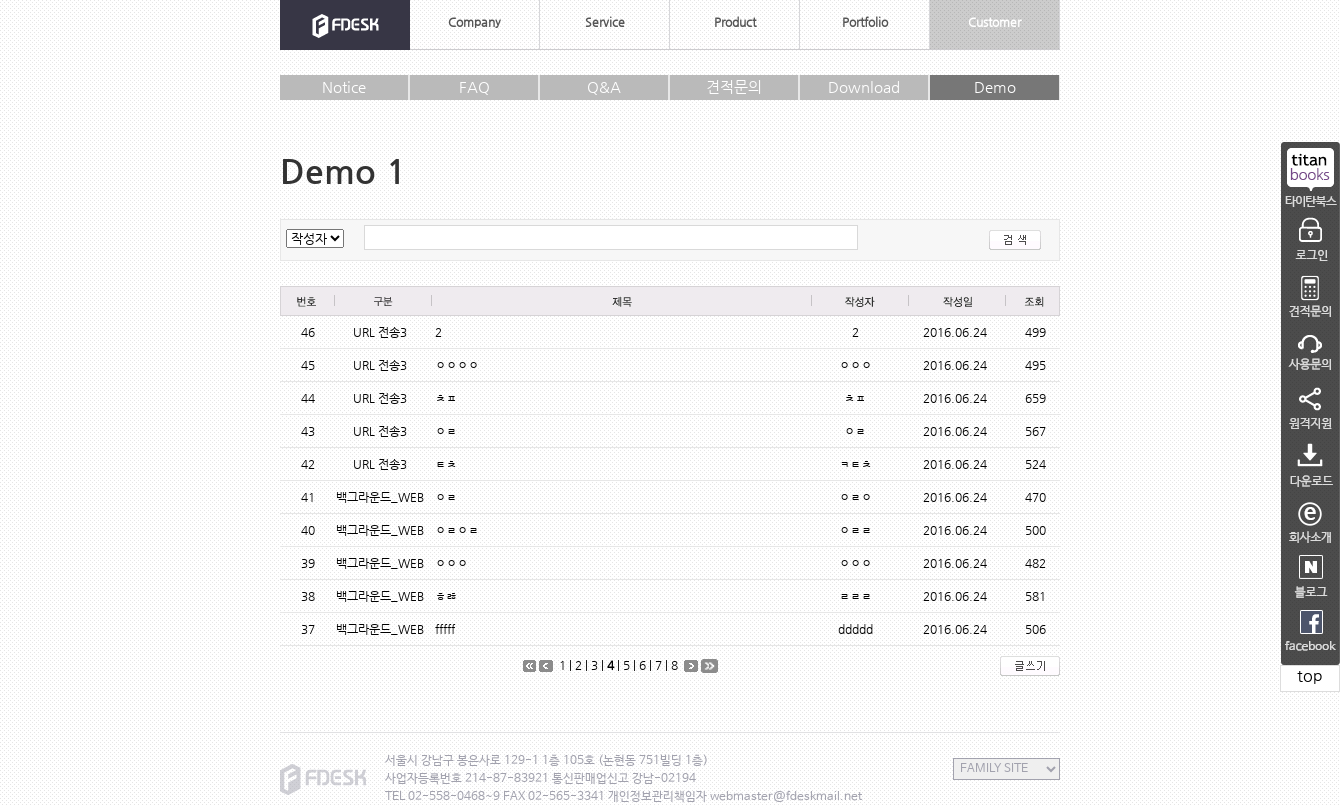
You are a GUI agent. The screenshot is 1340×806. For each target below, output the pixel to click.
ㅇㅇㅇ (451, 563)
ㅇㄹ (446, 431)
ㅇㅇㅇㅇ (457, 365)
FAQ (474, 86)
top (1310, 675)
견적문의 (734, 86)
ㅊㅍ (446, 398)
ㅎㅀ (446, 596)
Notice (344, 86)
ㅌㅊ (446, 464)
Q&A (604, 86)
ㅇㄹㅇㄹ (457, 530)
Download (864, 86)
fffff (445, 629)
